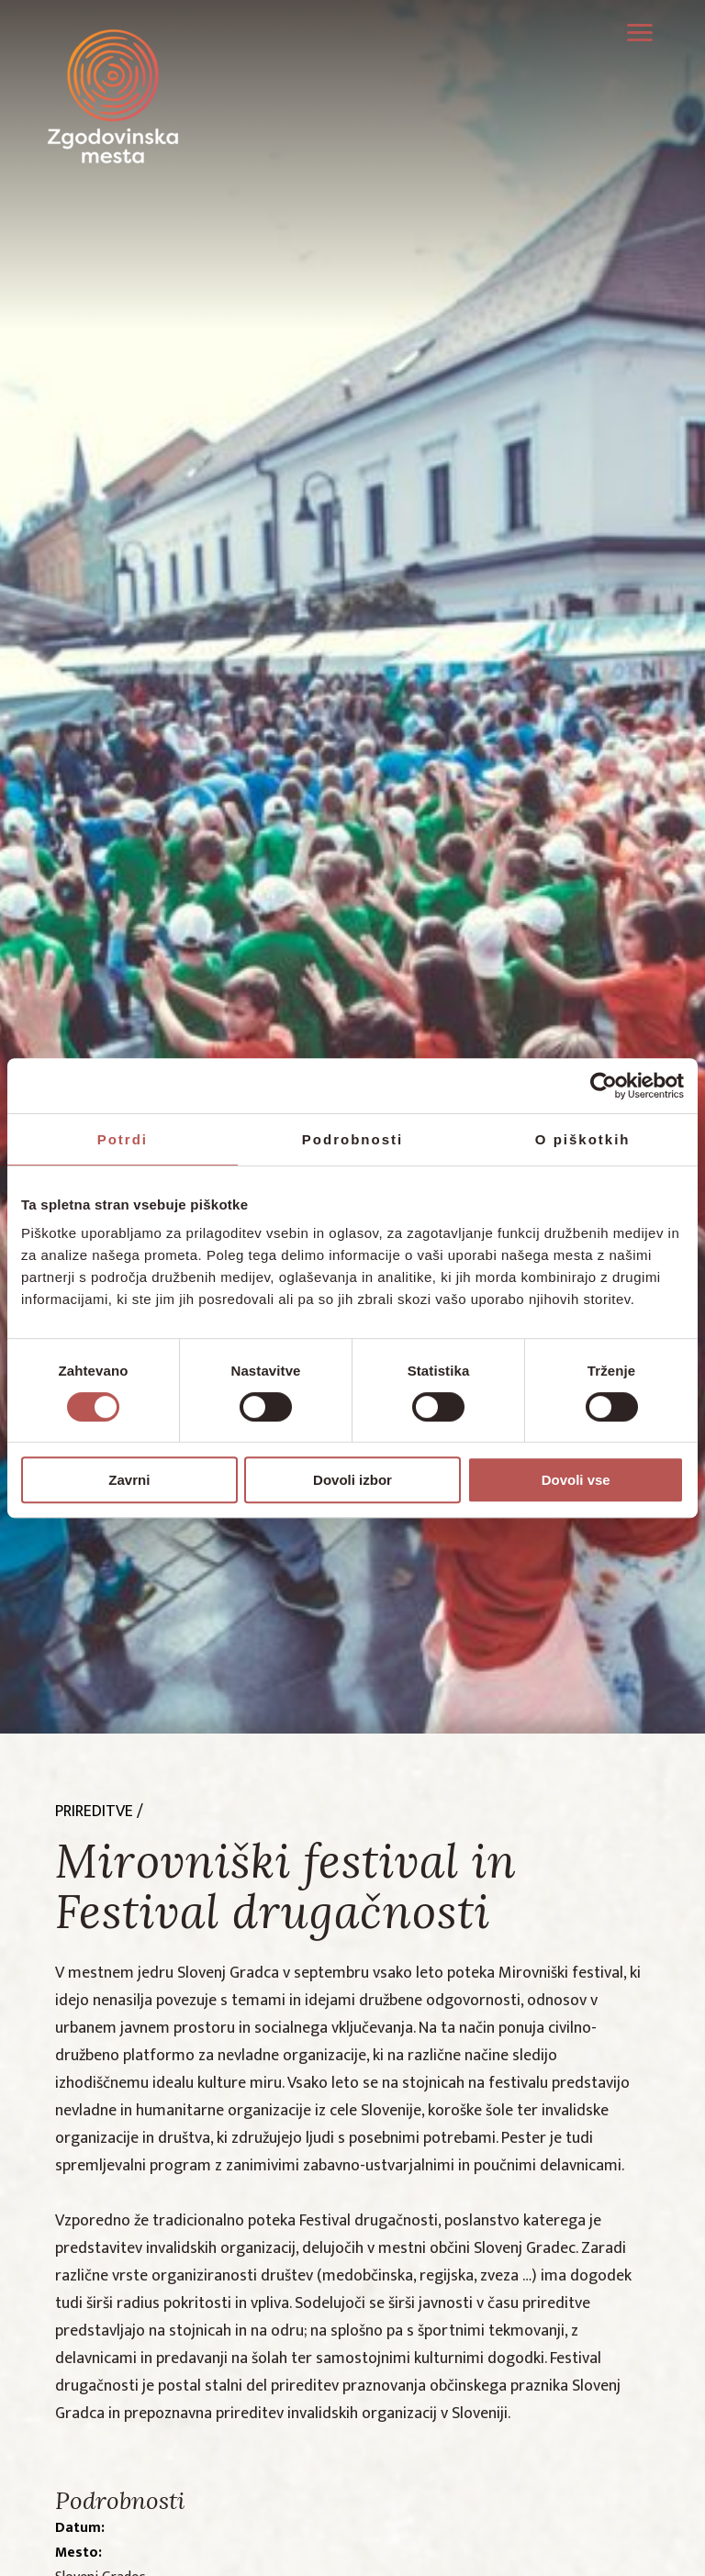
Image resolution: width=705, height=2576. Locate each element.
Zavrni (129, 1480)
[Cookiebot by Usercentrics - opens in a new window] (603, 1085)
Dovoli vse (576, 1480)
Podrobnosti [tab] (352, 1139)
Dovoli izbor (352, 1480)
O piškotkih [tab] (583, 1139)
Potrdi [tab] (122, 1139)
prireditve (94, 1811)
